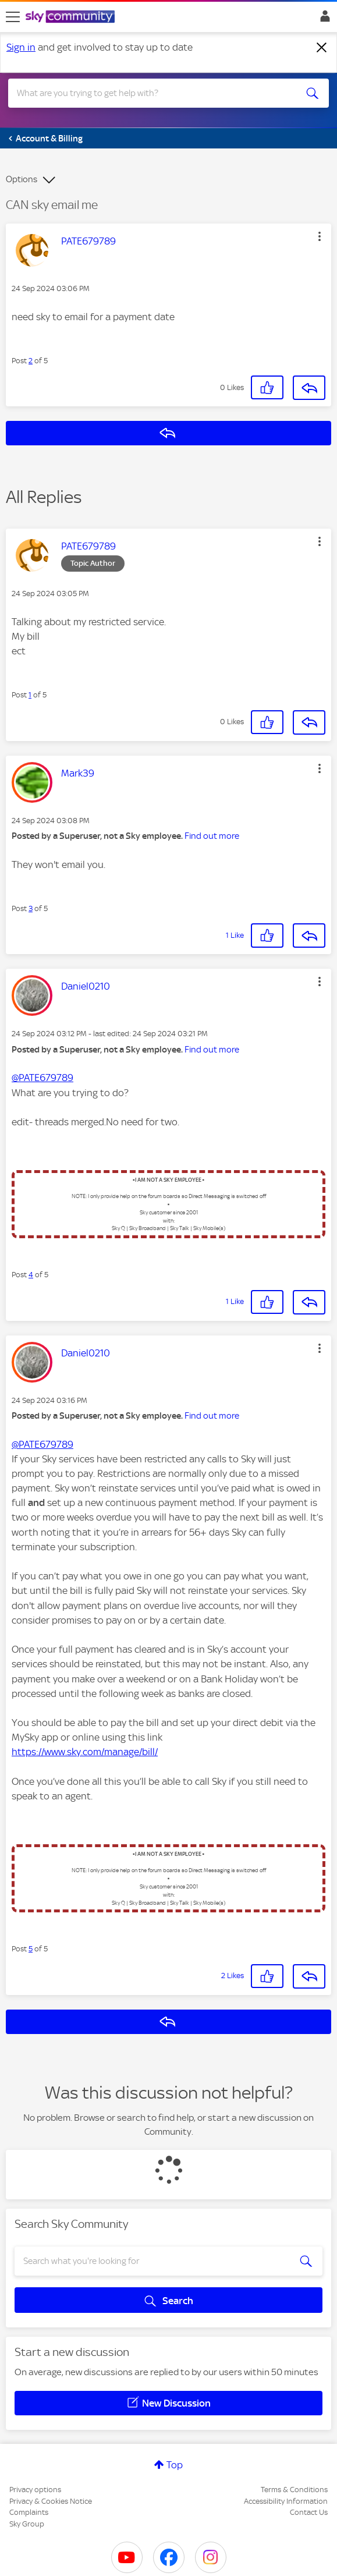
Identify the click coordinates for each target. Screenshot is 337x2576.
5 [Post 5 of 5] (31, 1948)
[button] (319, 236)
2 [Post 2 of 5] (31, 360)
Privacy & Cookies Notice (50, 2501)
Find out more (212, 836)
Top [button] (174, 2465)
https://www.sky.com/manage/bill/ (85, 1752)
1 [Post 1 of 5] (30, 694)
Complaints (28, 2512)
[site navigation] (13, 17)
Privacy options (35, 2489)
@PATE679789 (42, 1077)
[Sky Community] (72, 17)
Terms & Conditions (294, 2489)
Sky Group (26, 2524)
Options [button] (21, 179)
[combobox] (152, 93)
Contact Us (309, 2512)
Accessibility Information (286, 2501)
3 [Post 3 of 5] (31, 908)
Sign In (322, 19)
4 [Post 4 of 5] (31, 1274)
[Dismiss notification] (322, 47)
